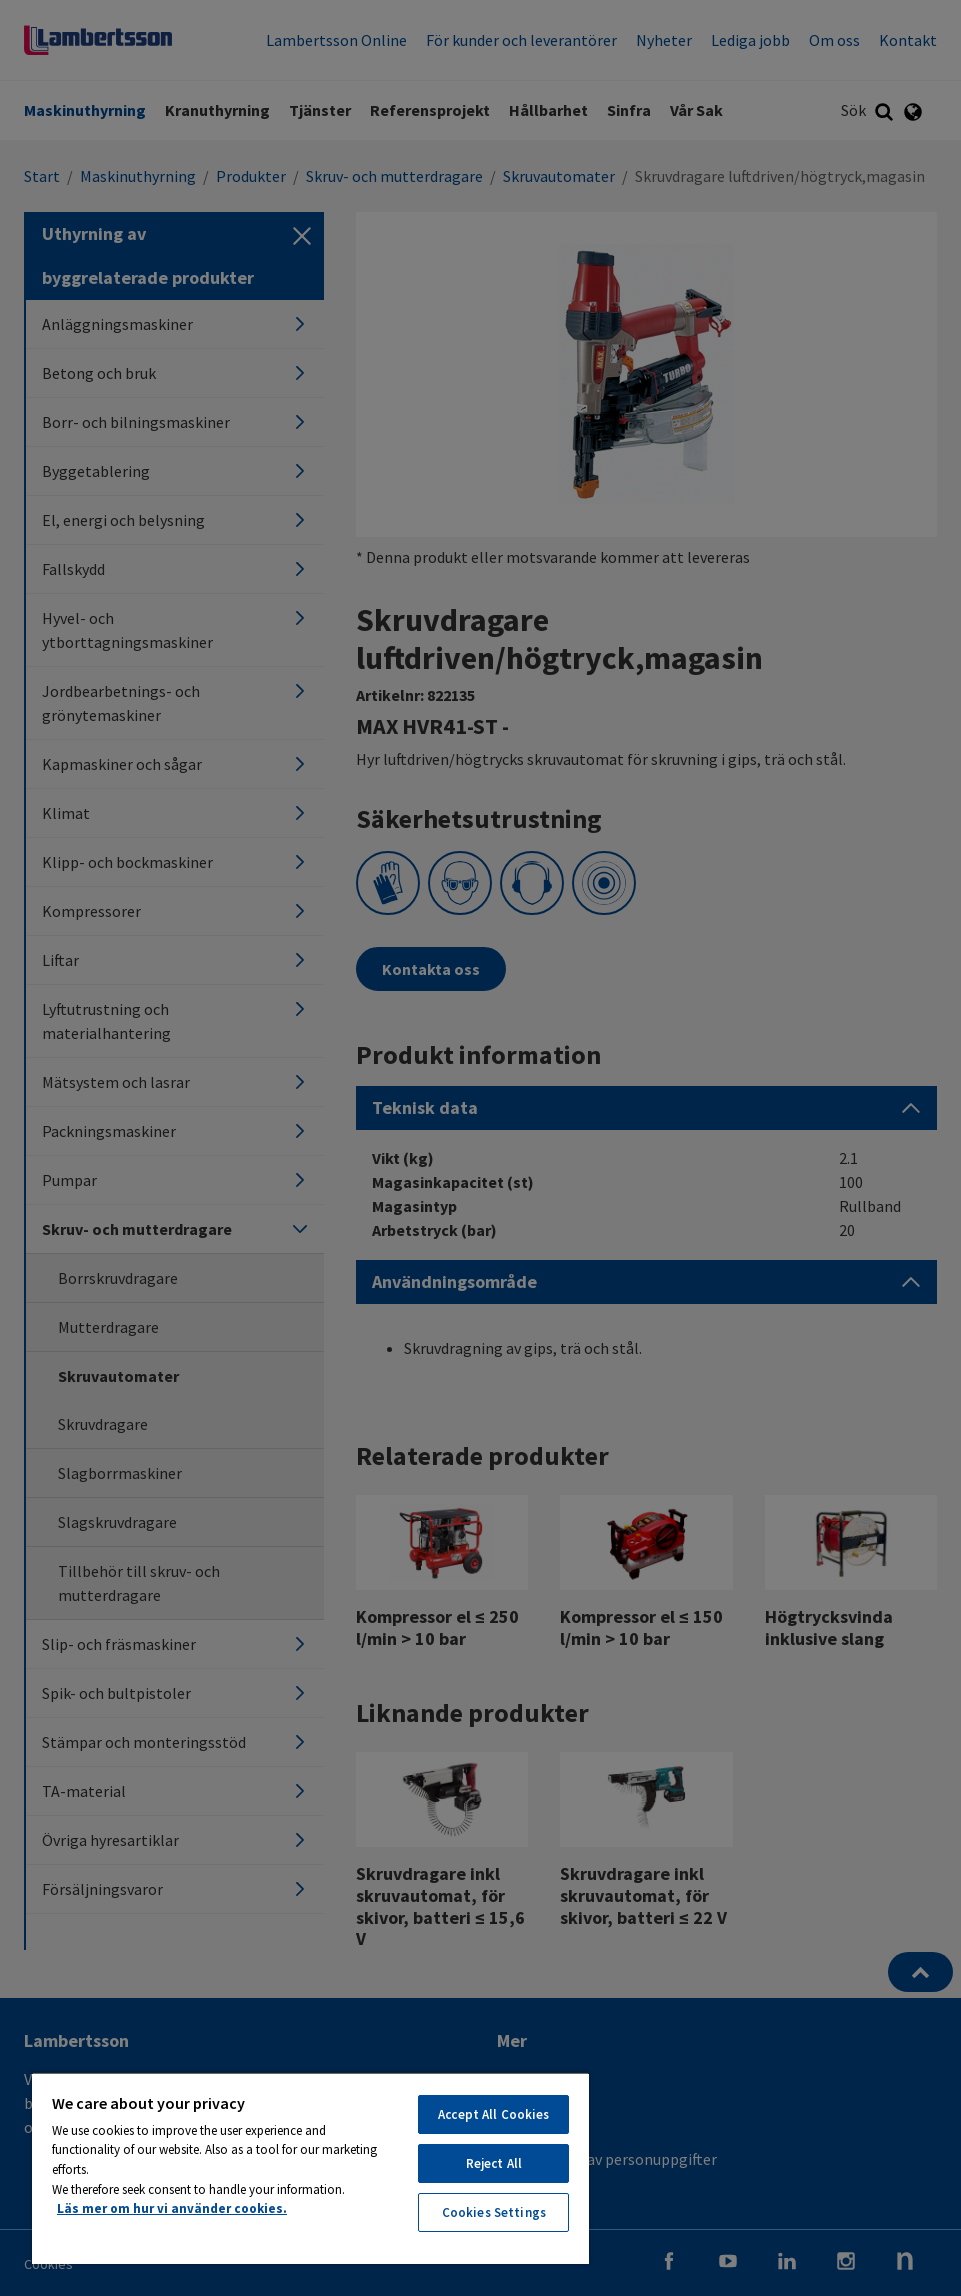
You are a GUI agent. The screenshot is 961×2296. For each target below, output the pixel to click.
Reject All (494, 2163)
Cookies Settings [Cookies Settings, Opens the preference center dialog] (494, 2212)
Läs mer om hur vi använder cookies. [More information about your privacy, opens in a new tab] (172, 2208)
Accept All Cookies (493, 2114)
